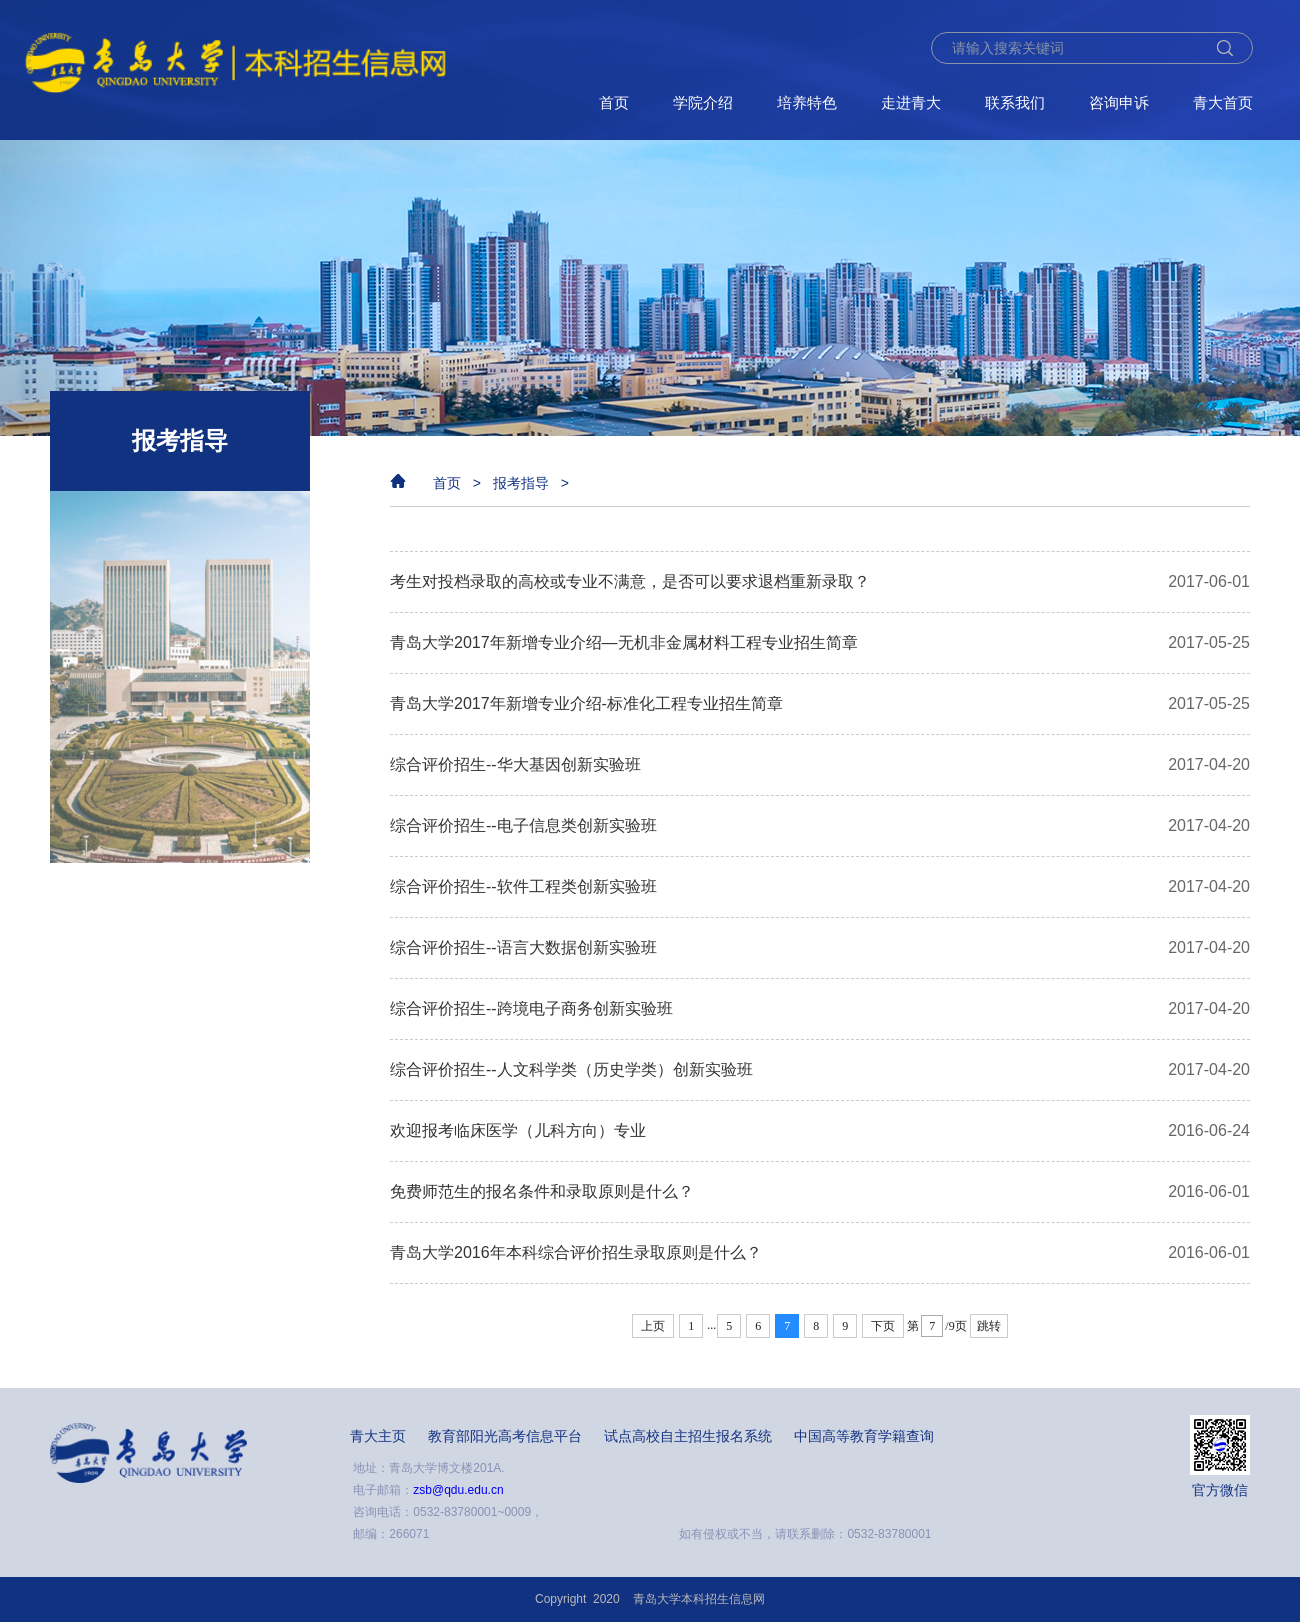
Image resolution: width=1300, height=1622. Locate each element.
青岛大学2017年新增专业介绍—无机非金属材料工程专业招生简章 (624, 642)
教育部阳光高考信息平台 (505, 1436)
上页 (653, 1326)
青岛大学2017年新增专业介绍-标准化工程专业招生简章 (586, 703)
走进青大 (911, 102)
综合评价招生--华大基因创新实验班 (515, 764)
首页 (614, 102)
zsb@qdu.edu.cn (458, 1490)
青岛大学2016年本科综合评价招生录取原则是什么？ (576, 1252)
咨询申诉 (1119, 102)
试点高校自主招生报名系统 (688, 1436)
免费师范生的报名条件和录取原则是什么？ (542, 1191)
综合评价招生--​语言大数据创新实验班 (523, 947)
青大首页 (1223, 102)
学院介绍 (703, 102)
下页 (883, 1326)
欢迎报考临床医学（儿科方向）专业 (518, 1130)
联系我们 (1015, 102)
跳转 (989, 1326)
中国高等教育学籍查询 (864, 1436)
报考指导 (521, 483)
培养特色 (807, 102)
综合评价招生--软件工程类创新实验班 (523, 886)
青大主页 (378, 1436)
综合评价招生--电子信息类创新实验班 (523, 825)
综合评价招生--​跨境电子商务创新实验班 (531, 1008)
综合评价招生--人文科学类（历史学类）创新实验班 (571, 1069)
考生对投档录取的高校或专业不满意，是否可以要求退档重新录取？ (630, 581)
